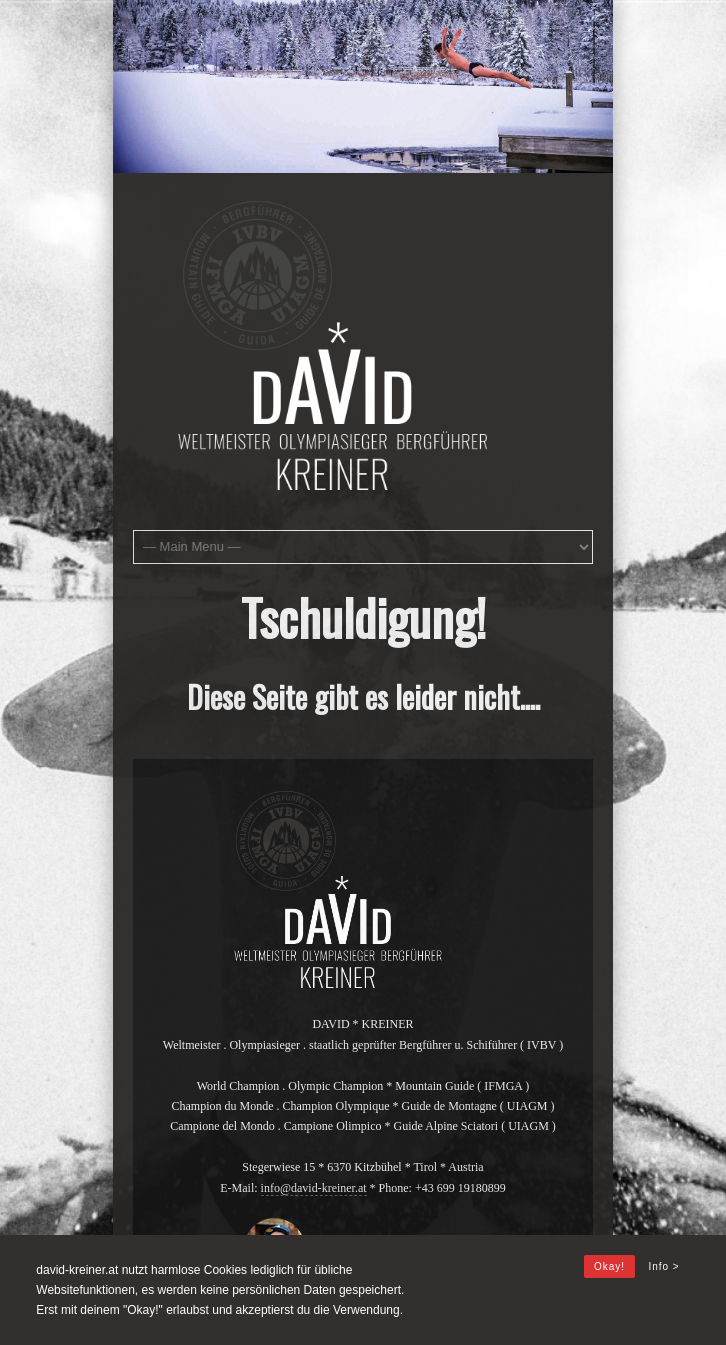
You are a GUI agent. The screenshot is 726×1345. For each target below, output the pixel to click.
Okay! (609, 1266)
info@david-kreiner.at (314, 1188)
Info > (663, 1266)
